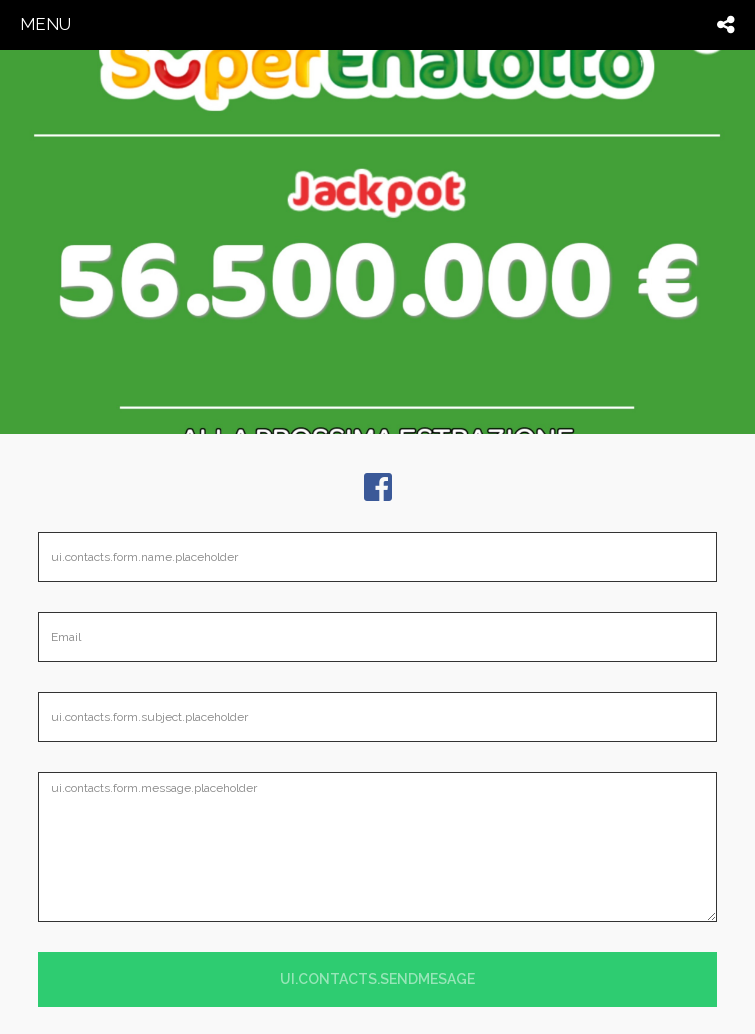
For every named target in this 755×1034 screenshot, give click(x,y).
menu (45, 24)
